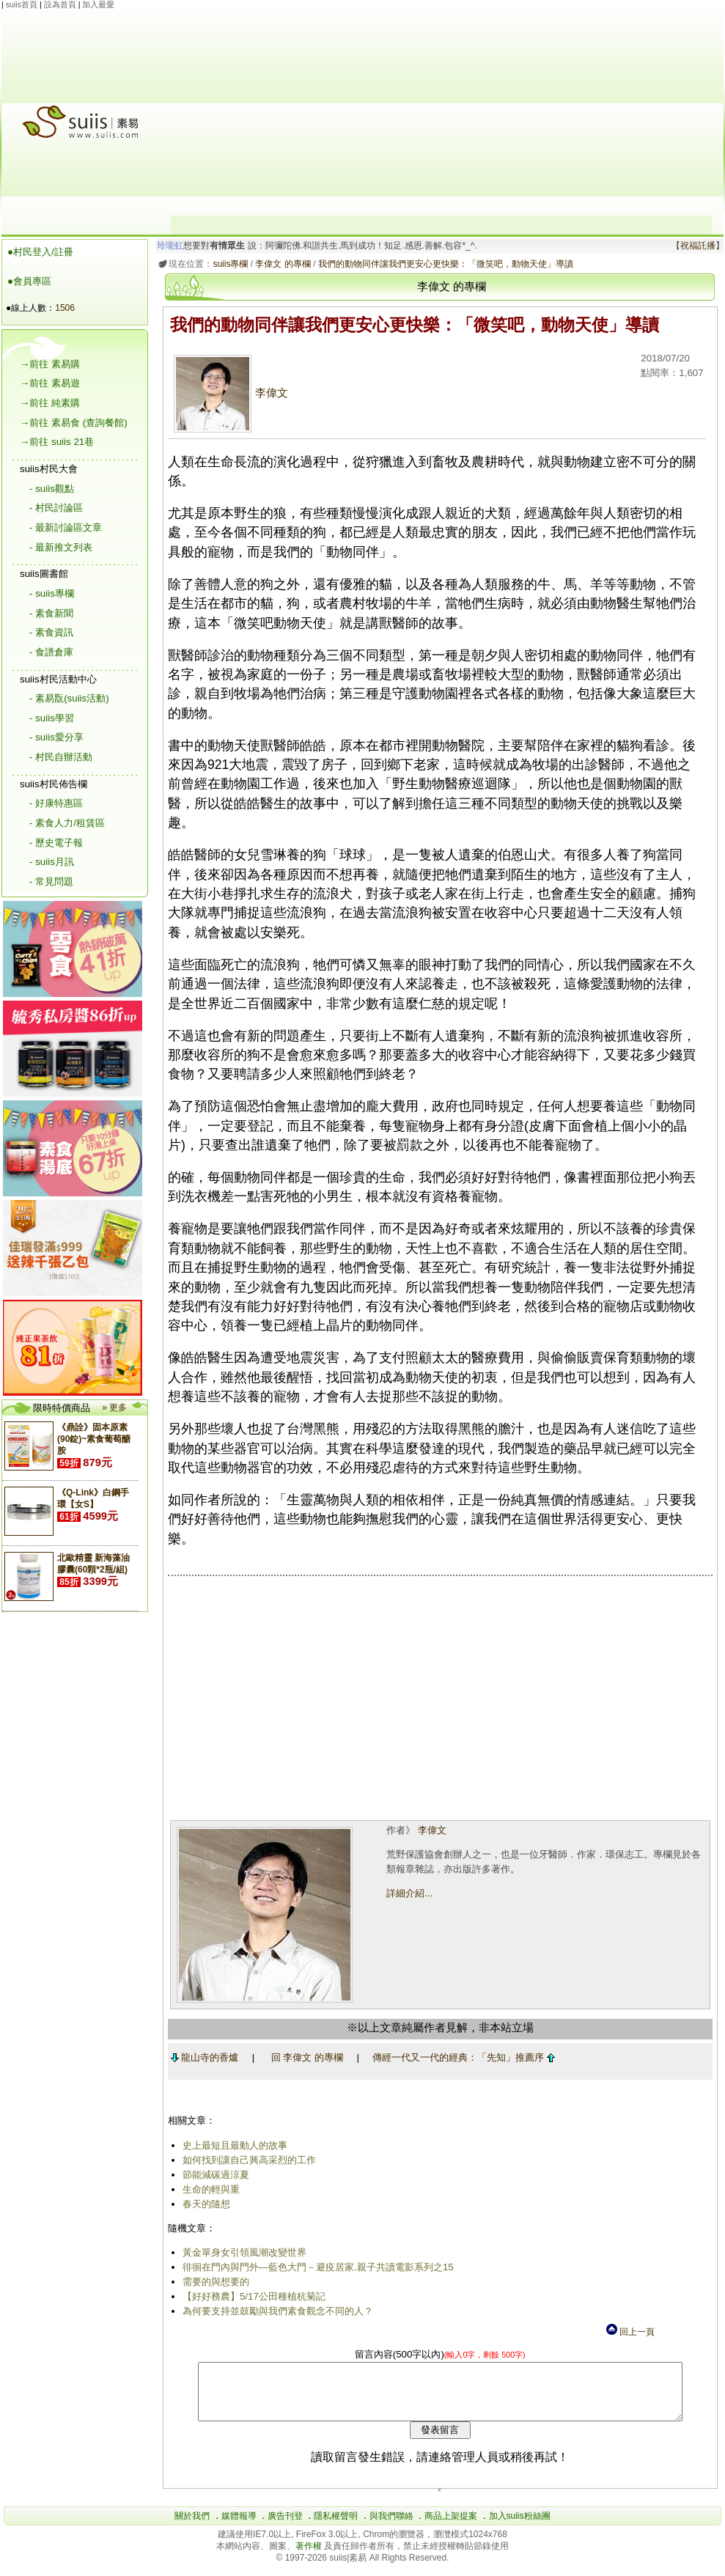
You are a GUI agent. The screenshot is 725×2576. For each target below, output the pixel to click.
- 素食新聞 (51, 613)
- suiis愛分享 (56, 737)
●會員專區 (29, 281)
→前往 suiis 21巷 (57, 441)
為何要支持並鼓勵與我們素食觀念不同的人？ (275, 2310)
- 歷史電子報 (56, 842)
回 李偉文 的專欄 (304, 2057)
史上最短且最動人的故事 (232, 2145)
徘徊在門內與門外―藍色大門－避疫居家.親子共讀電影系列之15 (315, 2267)
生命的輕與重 (208, 2189)
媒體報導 (239, 2527)
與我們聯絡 (391, 2527)
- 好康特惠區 (56, 803)
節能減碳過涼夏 (213, 2174)
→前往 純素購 (50, 402)
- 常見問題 (51, 881)
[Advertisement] (441, 113)
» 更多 (114, 1407)
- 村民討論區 (56, 507)
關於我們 (192, 2527)
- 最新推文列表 (60, 547)
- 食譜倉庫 (51, 652)
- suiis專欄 (51, 593)
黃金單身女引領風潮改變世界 (241, 2252)
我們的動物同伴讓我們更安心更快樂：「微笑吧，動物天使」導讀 (442, 264)
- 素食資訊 (51, 632)
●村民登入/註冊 (40, 251)
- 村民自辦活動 (60, 756)
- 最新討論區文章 (65, 527)
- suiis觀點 (51, 488)
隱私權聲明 (336, 2527)
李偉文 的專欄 (280, 264)
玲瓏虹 (168, 245)
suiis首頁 (21, 4)
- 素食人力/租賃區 (67, 822)
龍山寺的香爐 (202, 2057)
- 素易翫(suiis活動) (69, 698)
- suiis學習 (51, 718)
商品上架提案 (450, 2527)
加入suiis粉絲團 (520, 2527)
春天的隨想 (203, 2203)
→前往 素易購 (50, 363)
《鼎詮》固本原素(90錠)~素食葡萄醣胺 (93, 1439)
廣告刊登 (285, 2527)
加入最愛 (98, 4)
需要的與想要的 (213, 2281)
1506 (65, 308)
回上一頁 (630, 2332)
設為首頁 (60, 4)
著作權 (309, 2557)
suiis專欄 (228, 264)
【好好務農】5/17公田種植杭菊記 (251, 2296)
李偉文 (228, 393)
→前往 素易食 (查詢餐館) (74, 422)
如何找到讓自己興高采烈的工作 (246, 2159)
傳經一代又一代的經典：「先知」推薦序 (461, 2057)
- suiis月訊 (51, 861)
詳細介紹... (408, 1893)
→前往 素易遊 (50, 383)
